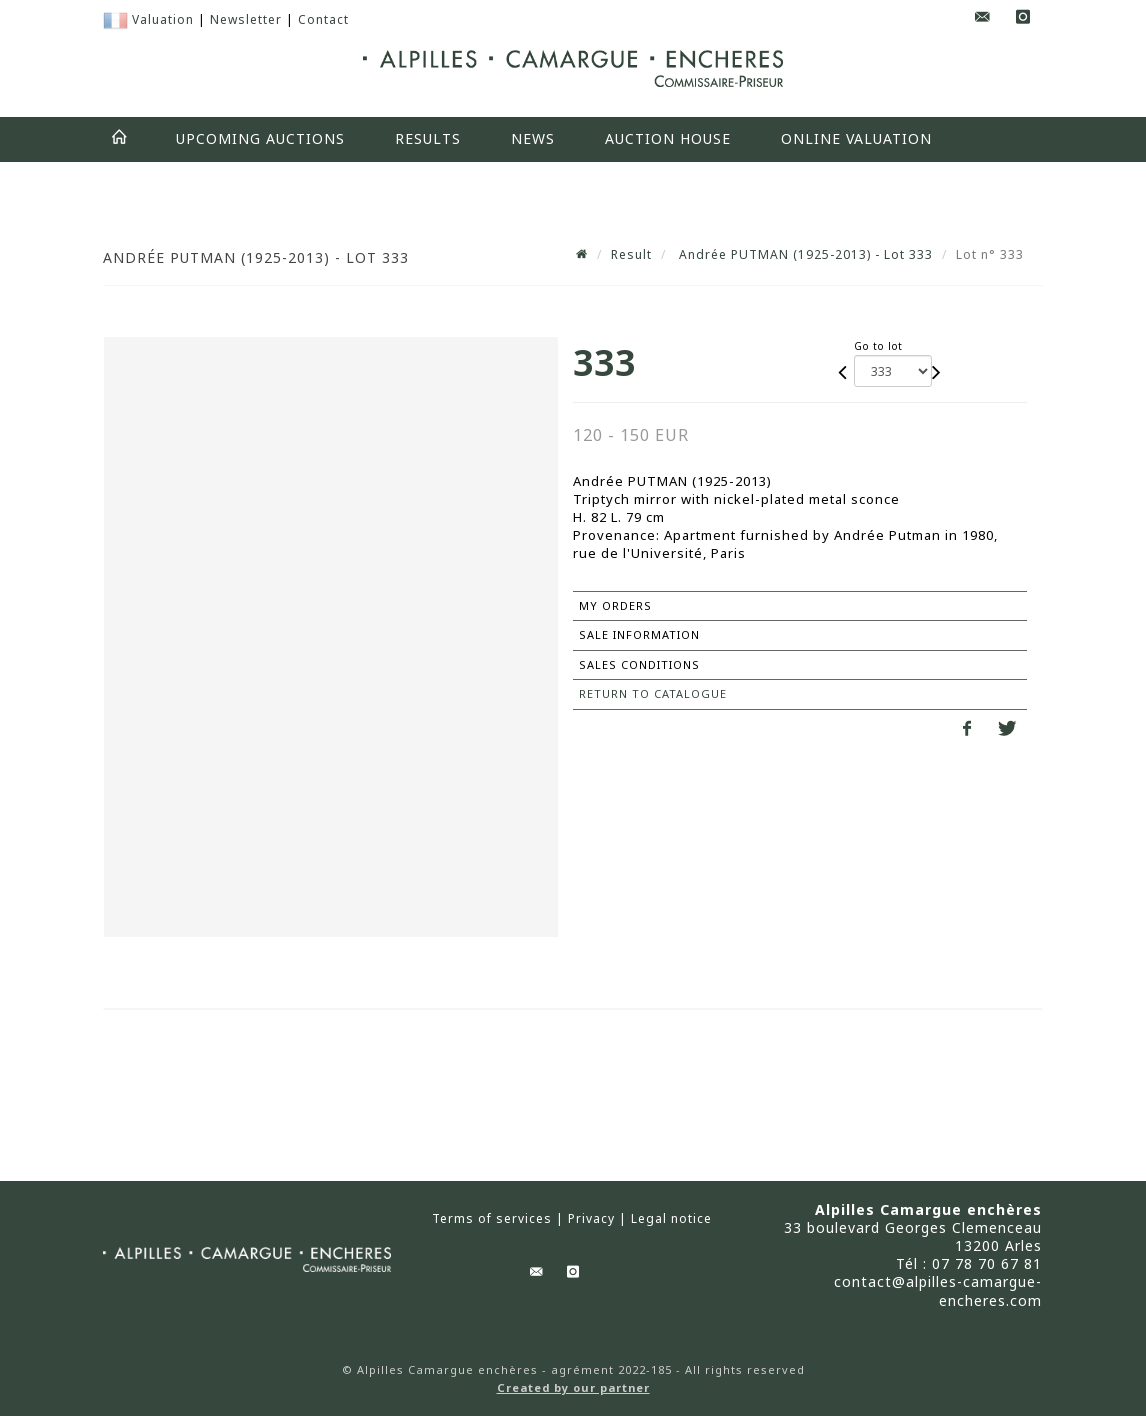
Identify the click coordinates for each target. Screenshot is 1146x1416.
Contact (323, 19)
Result (631, 254)
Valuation (163, 19)
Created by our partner (573, 1387)
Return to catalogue (653, 693)
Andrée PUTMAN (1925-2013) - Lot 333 (804, 254)
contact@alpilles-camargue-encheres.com (938, 1290)
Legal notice (671, 1219)
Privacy (591, 1219)
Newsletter (246, 19)
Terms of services (492, 1219)
